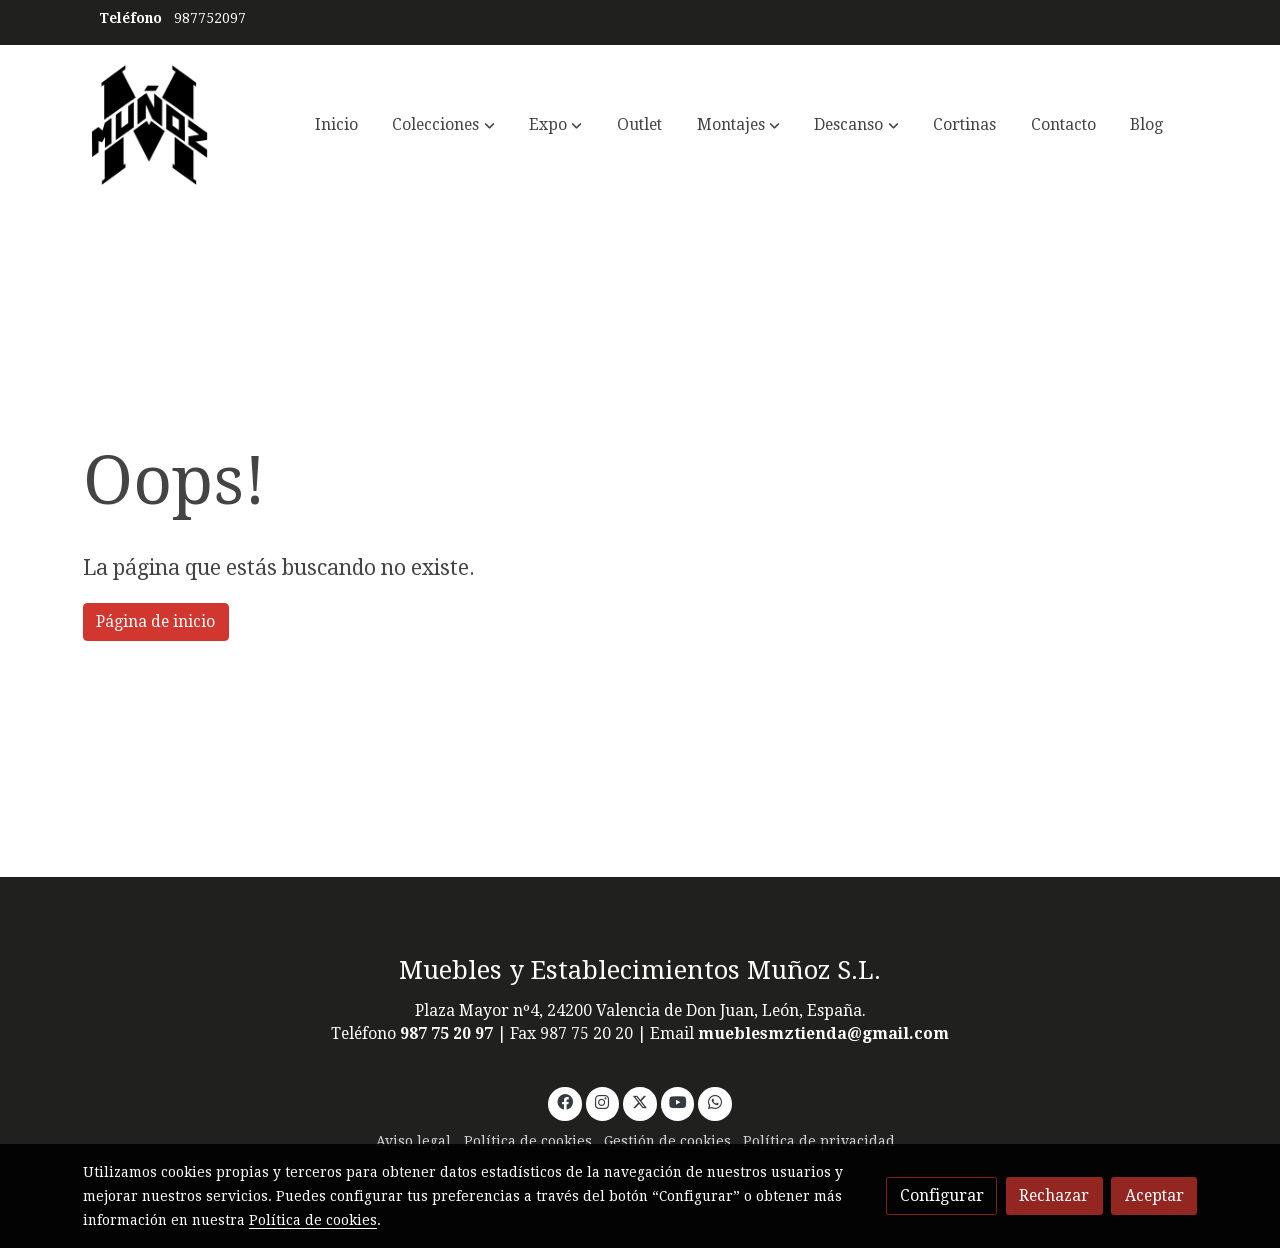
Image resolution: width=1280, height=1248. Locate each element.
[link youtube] (678, 1101)
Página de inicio (155, 621)
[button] (444, 125)
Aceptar (1154, 1195)
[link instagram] (602, 1101)
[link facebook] (564, 1101)
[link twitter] (640, 1101)
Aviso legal (413, 1141)
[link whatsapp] (715, 1101)
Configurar (942, 1195)
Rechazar (1054, 1195)
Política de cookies (528, 1141)
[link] (150, 125)
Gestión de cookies (667, 1141)
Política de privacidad (819, 1141)
